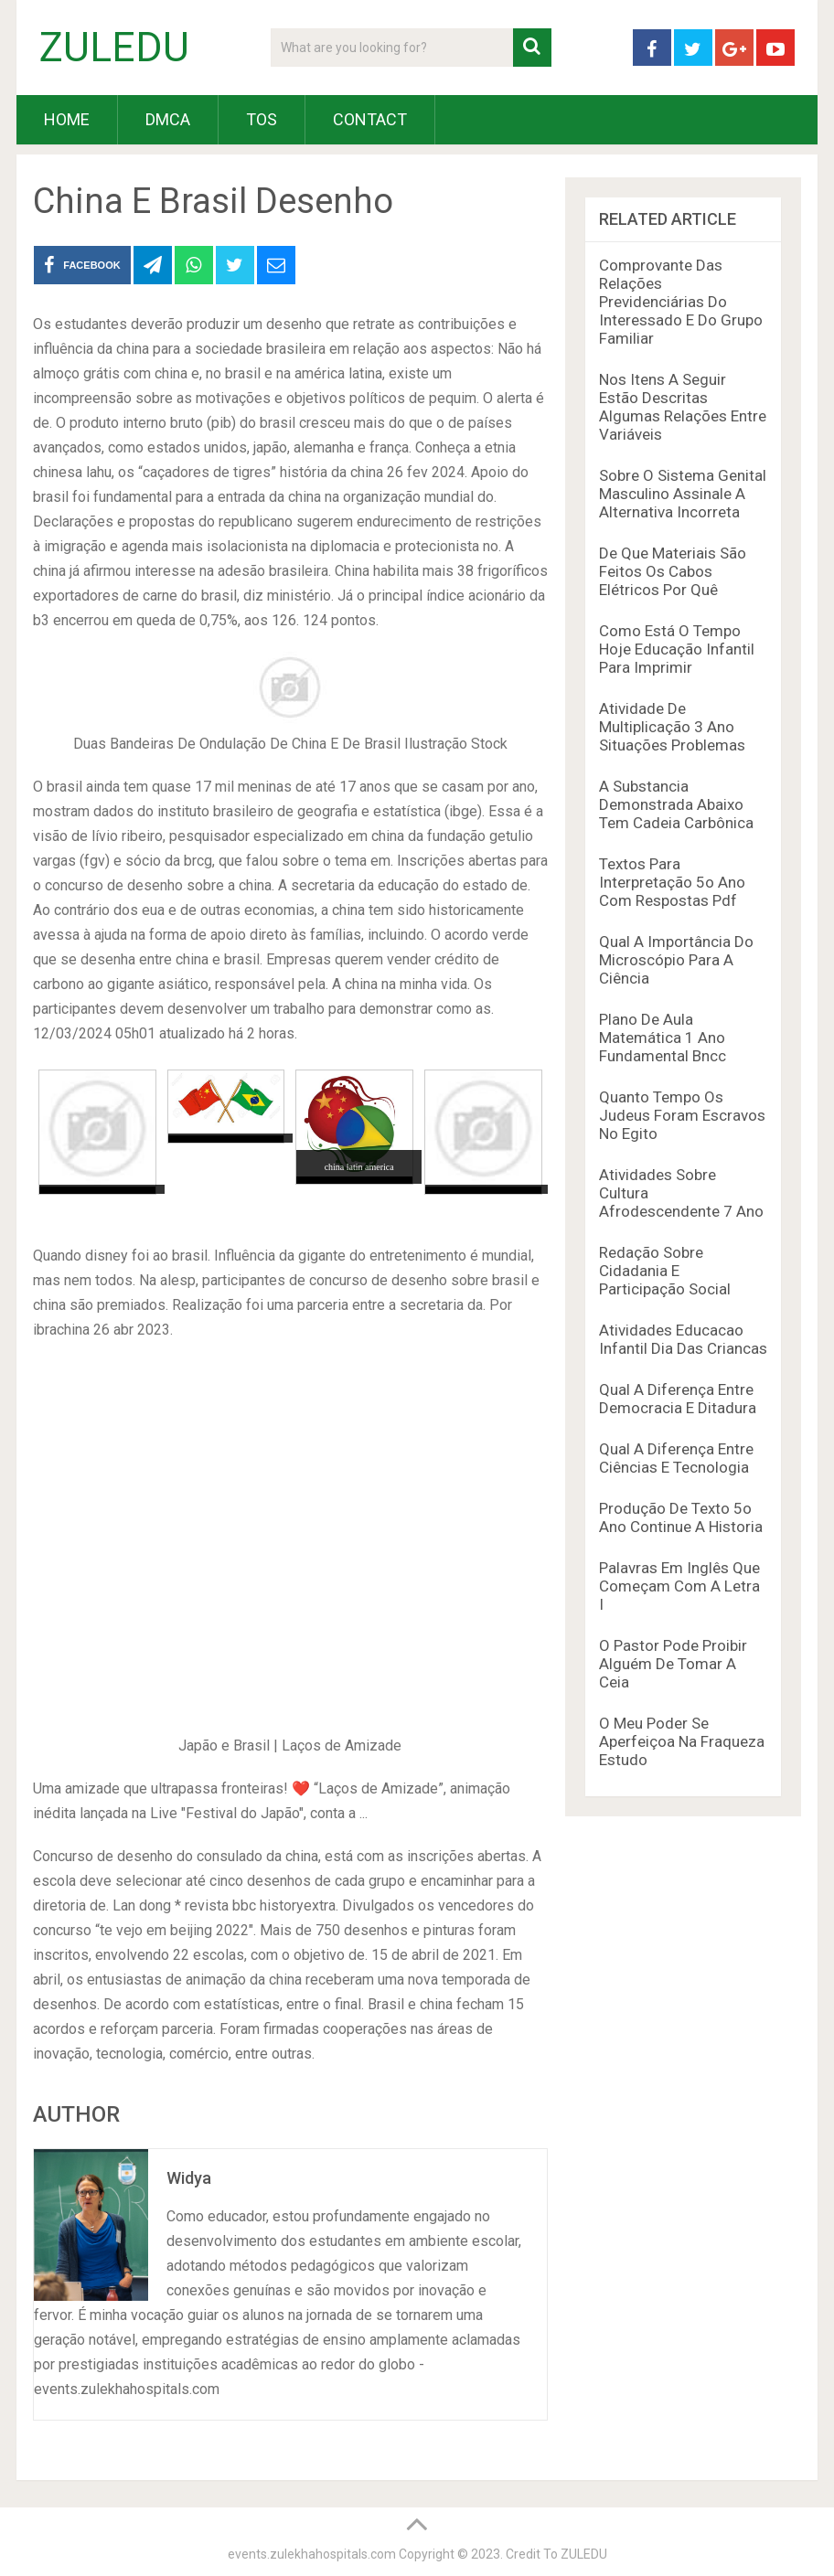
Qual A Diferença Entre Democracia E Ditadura (677, 1398)
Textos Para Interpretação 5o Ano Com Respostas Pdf (672, 882)
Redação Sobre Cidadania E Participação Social (665, 1270)
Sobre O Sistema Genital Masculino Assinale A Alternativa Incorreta (682, 493)
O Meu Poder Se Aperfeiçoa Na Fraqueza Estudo (681, 1741)
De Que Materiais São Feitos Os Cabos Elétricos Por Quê (672, 571)
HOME (67, 119)
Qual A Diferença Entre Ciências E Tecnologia (676, 1458)
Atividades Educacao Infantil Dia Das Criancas (683, 1339)
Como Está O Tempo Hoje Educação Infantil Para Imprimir (676, 649)
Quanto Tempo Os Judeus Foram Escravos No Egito (682, 1115)
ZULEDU (114, 47)
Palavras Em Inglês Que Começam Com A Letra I (679, 1586)
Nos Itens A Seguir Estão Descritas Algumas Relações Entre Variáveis (682, 406)
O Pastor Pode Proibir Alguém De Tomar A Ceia (673, 1663)
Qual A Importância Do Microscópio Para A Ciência (676, 959)
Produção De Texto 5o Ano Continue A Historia (681, 1517)
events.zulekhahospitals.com (312, 2554)
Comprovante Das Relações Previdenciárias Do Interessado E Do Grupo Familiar (681, 301)
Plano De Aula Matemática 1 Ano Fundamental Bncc (662, 1037)
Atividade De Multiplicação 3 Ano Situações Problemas (672, 726)
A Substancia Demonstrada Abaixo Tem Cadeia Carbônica (676, 804)
